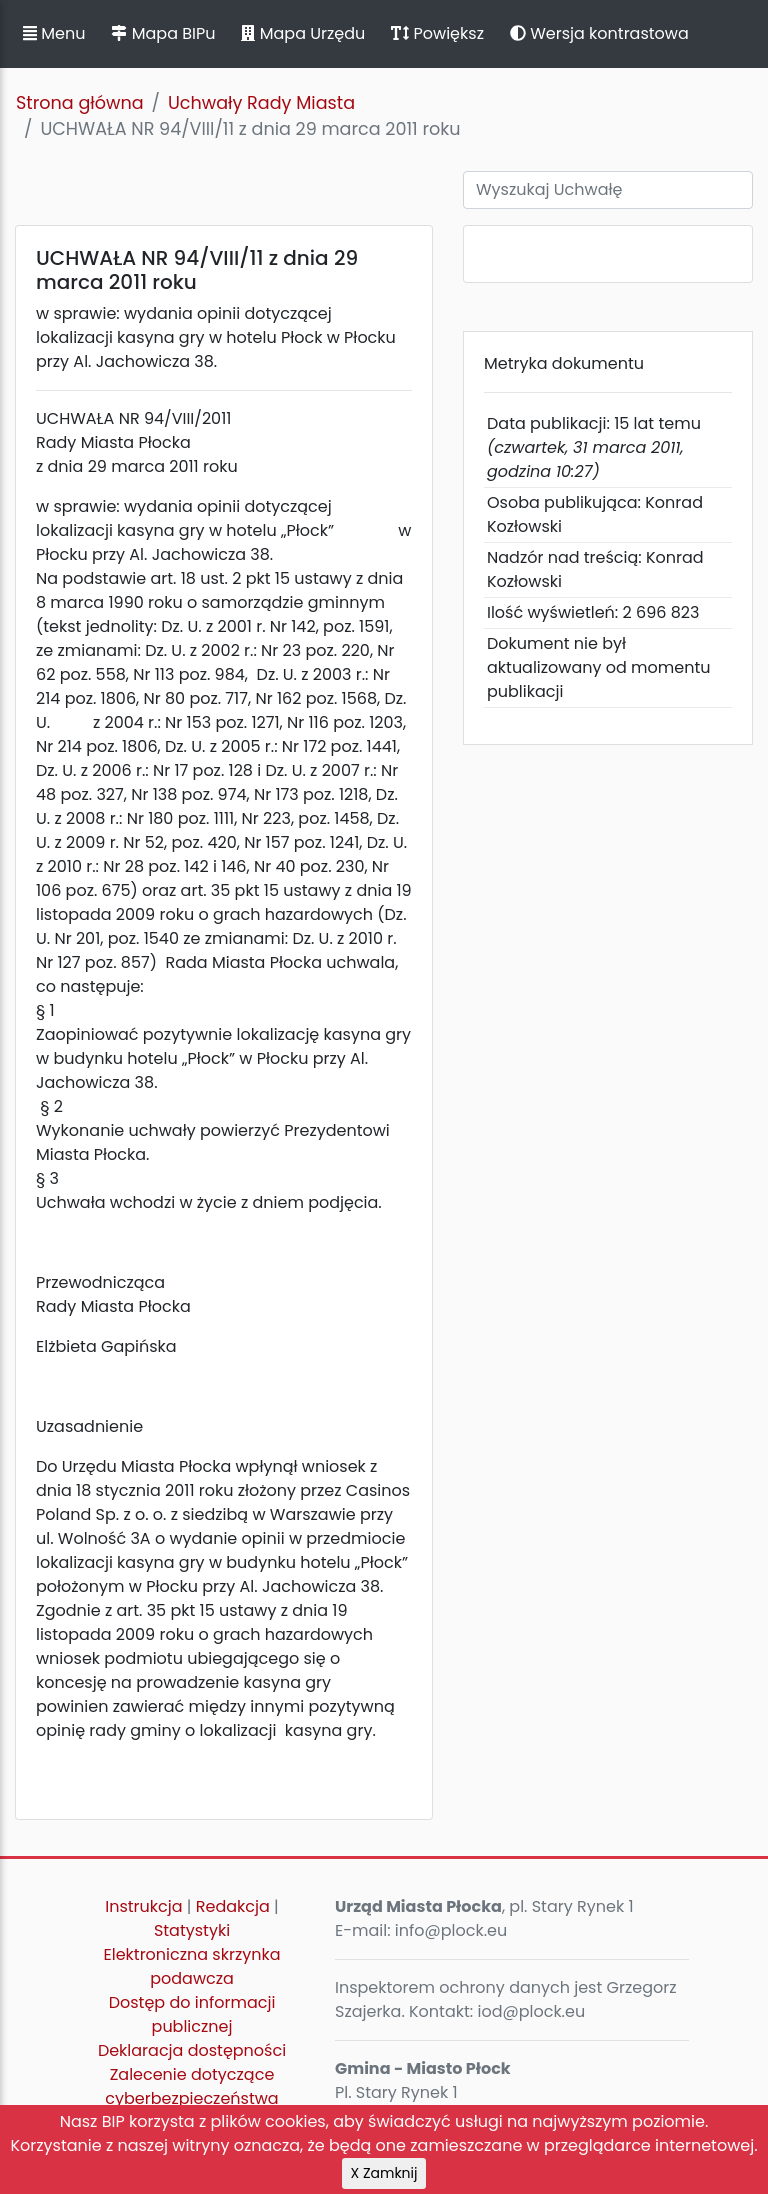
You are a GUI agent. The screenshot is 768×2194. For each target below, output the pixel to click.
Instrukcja (143, 1906)
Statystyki (192, 1930)
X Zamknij (384, 2173)
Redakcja (233, 1906)
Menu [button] (54, 33)
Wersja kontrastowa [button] (599, 33)
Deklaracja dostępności (192, 2050)
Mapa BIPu (163, 33)
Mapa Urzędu (303, 33)
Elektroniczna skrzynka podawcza (192, 1966)
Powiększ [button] (437, 33)
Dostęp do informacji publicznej (192, 2014)
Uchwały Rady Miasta (261, 103)
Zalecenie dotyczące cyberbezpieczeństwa (191, 2086)
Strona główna (80, 103)
